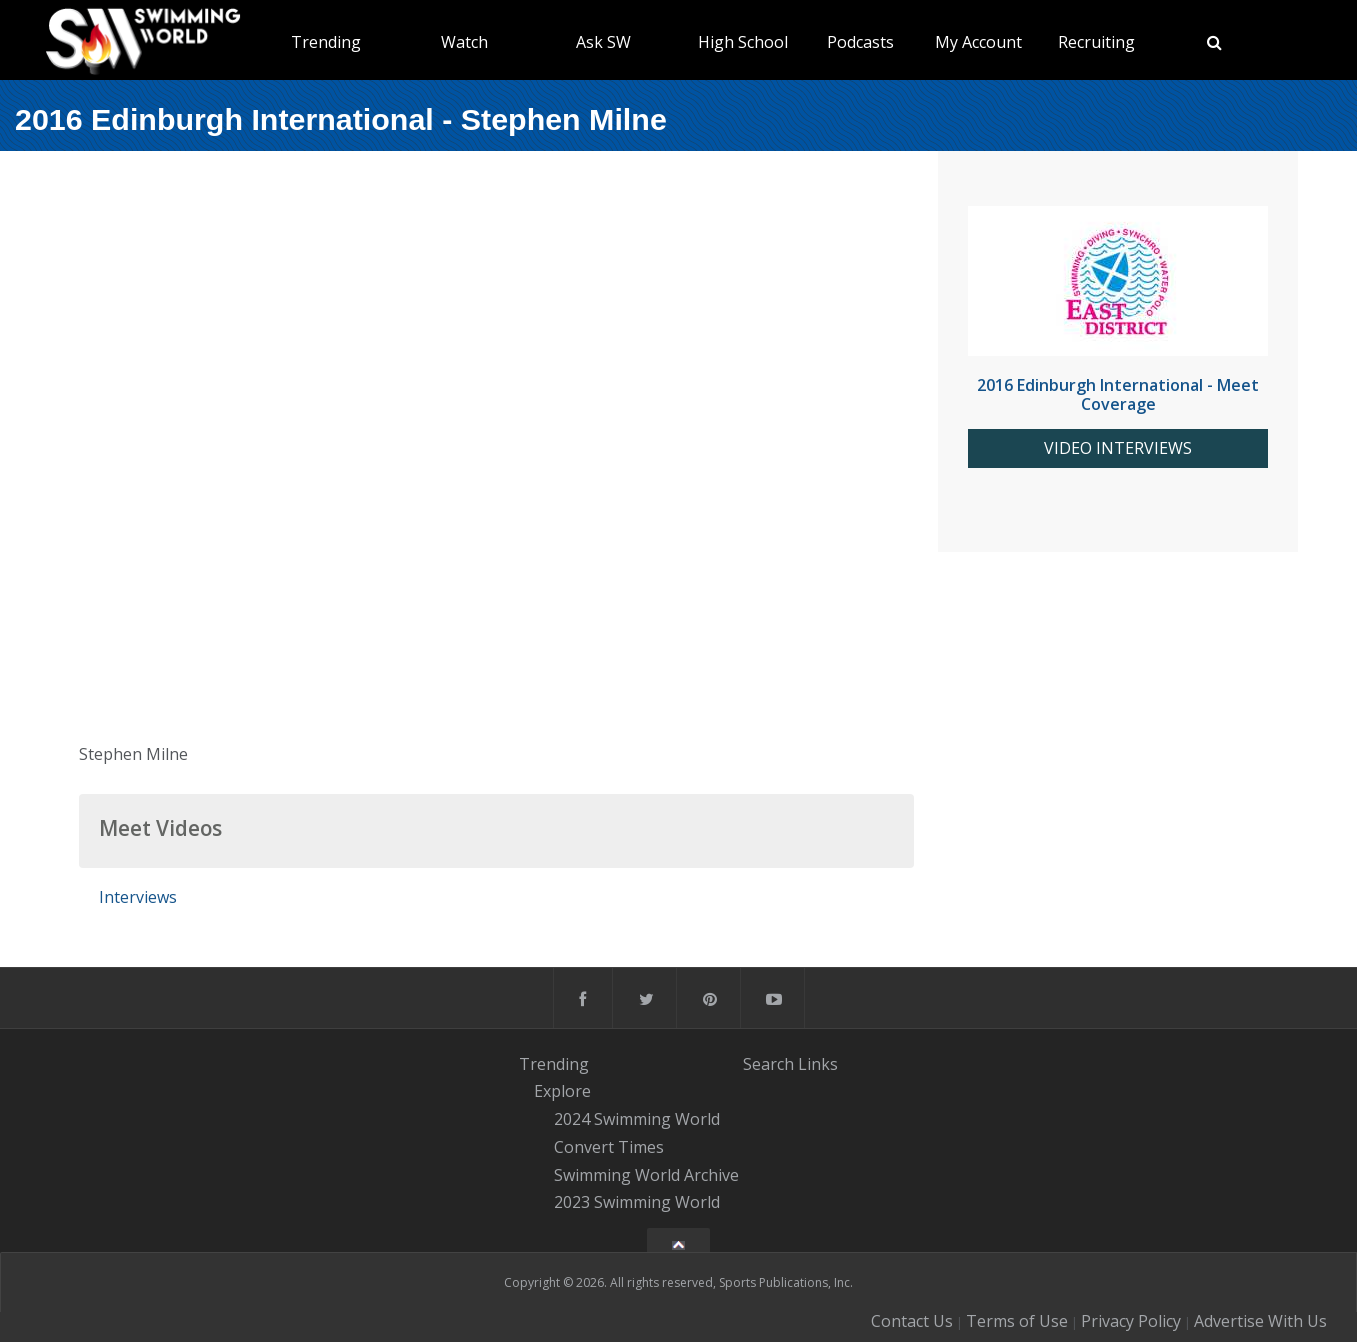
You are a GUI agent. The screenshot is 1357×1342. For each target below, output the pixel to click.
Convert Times (609, 1147)
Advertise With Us (1260, 1321)
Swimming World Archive (646, 1175)
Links (818, 1064)
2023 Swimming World (637, 1203)
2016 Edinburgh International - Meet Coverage (1118, 394)
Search (768, 1064)
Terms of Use (1017, 1321)
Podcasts (860, 42)
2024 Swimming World (637, 1119)
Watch (464, 42)
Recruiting (1096, 42)
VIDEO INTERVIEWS (1118, 448)
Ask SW (603, 42)
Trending (326, 42)
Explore (562, 1092)
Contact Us (912, 1321)
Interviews (138, 897)
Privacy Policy (1131, 1321)
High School (743, 42)
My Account (978, 42)
